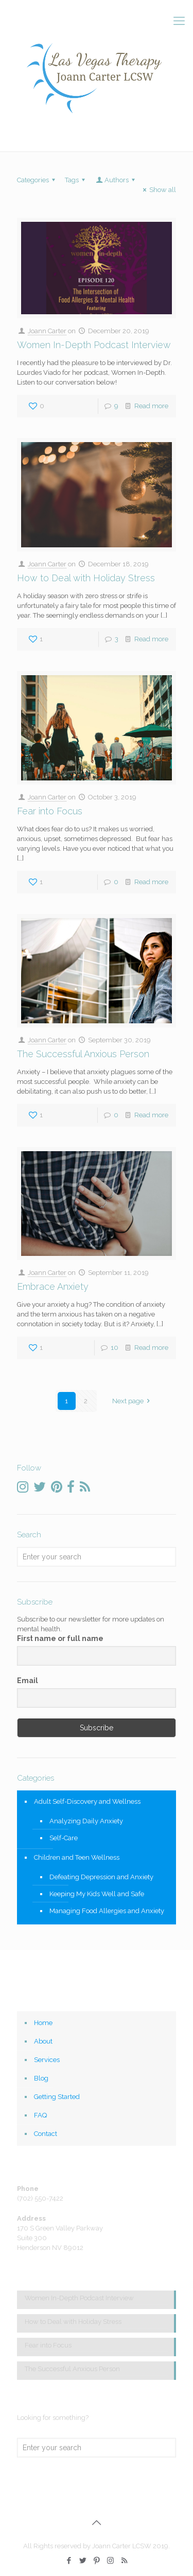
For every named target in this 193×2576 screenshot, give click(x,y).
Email (27, 1680)
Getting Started (57, 2097)
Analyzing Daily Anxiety (86, 1821)
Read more (151, 406)
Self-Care (63, 1838)
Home (43, 2023)
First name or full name (60, 1638)
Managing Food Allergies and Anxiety (106, 1911)
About (43, 2041)
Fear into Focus (49, 811)
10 (114, 1347)
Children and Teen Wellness (76, 1857)
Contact (45, 2134)
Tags (76, 180)
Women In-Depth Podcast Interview (94, 344)
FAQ (40, 2115)
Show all (158, 190)
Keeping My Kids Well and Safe (96, 1894)
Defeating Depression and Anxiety (101, 1877)
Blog (41, 2078)
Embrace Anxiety (53, 1286)
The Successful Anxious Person (83, 1053)
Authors (116, 180)
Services (47, 2060)
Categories (37, 180)
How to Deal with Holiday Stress (86, 578)
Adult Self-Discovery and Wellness (87, 1801)
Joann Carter (47, 331)
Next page (132, 1401)
